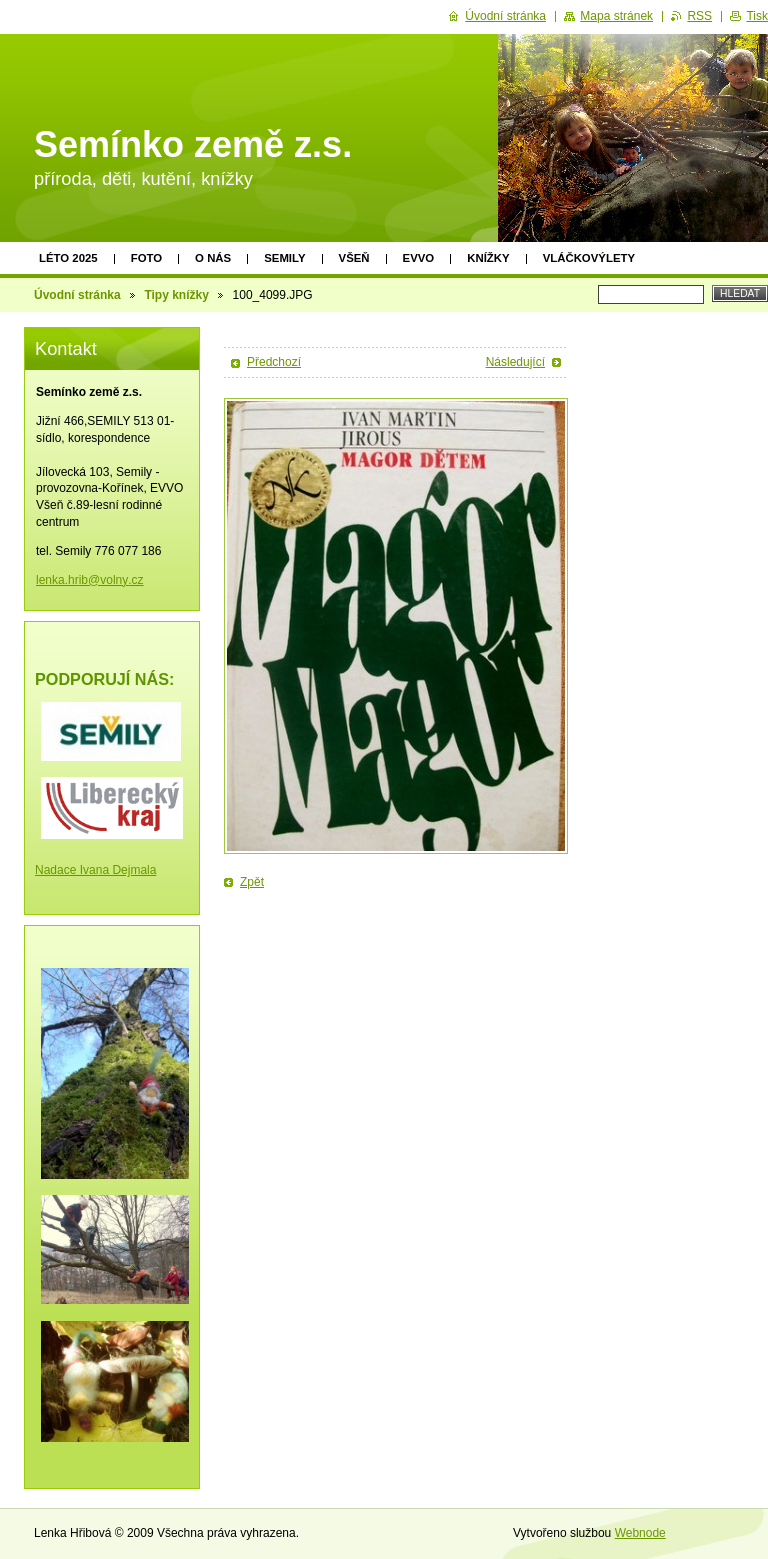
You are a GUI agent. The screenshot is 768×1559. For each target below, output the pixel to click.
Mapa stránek (616, 16)
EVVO (419, 258)
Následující (515, 362)
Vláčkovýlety (589, 258)
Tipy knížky (176, 295)
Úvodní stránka (77, 295)
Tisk (757, 16)
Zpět (252, 882)
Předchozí (274, 362)
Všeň (354, 258)
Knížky (488, 258)
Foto (146, 258)
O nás (213, 258)
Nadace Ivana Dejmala (95, 870)
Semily (284, 258)
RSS (699, 16)
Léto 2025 (68, 258)
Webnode (640, 1533)
